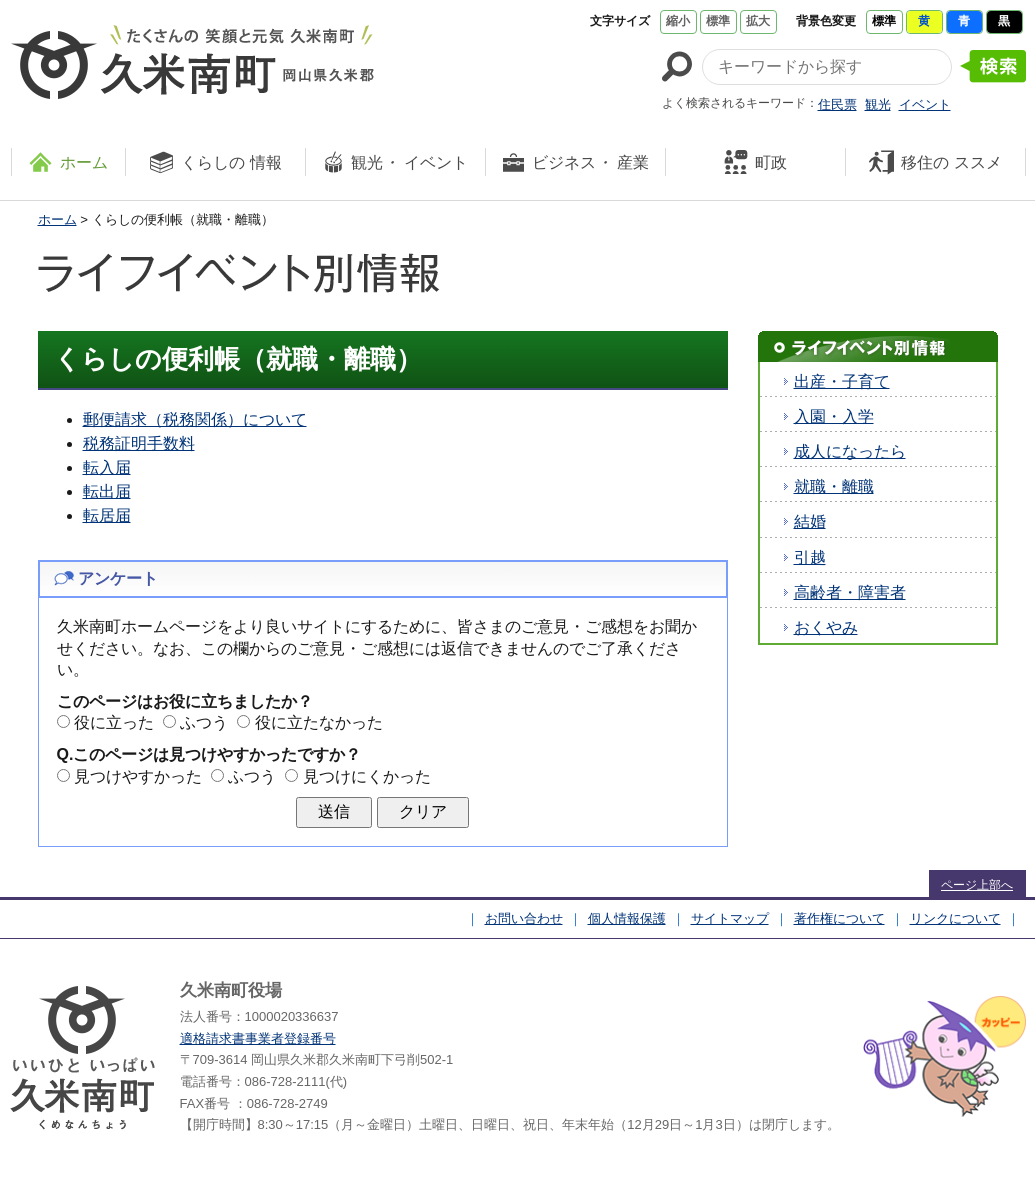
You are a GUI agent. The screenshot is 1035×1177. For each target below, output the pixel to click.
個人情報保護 (627, 918)
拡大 (758, 21)
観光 (878, 104)
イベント (925, 104)
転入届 (107, 467)
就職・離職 (834, 486)
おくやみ (826, 627)
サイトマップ (730, 918)
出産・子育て (842, 381)
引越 (810, 557)
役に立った (114, 722)
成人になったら (850, 451)
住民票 (837, 104)
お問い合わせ (524, 918)
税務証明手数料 (139, 443)
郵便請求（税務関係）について (195, 419)
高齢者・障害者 (850, 592)
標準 (718, 21)
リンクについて (955, 918)
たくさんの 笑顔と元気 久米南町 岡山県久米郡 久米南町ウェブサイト (192, 62)
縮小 (678, 21)
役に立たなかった (319, 722)
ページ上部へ (977, 885)
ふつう (204, 722)
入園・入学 (834, 416)
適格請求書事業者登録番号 (258, 1038)
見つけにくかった (367, 776)
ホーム (57, 219)
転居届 (107, 515)
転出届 (107, 491)
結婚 (810, 521)
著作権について (839, 918)
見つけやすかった (138, 776)
